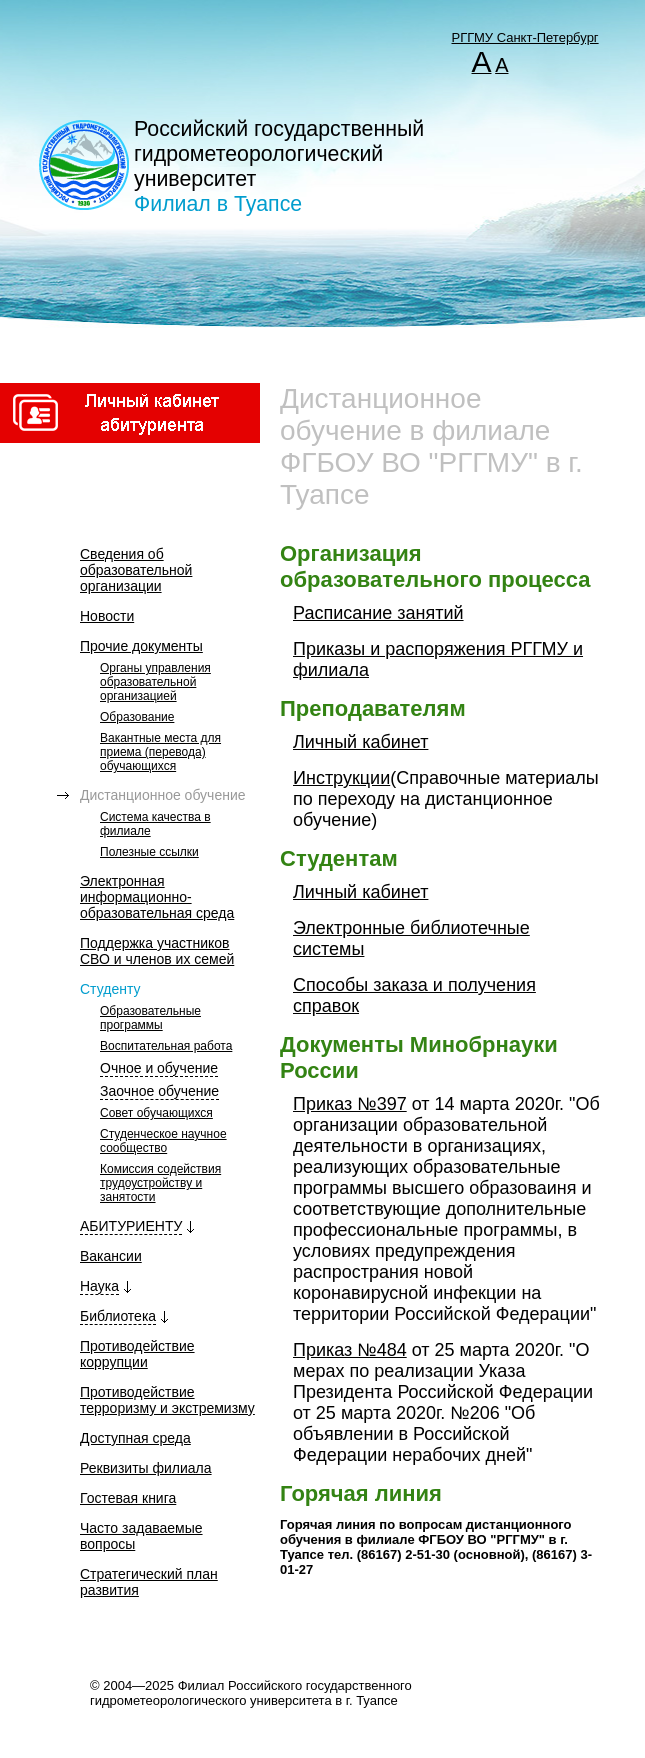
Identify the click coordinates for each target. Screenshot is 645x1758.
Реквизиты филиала (146, 1468)
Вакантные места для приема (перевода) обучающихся (160, 752)
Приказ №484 (350, 1350)
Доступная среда (135, 1438)
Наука (99, 1286)
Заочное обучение (159, 1091)
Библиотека (118, 1316)
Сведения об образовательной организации (136, 570)
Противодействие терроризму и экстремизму (167, 1400)
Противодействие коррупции (137, 1354)
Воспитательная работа (166, 1046)
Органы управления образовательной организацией (155, 682)
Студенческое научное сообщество (163, 1141)
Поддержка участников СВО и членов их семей (157, 951)
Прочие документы (141, 646)
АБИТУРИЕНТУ (131, 1226)
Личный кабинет (360, 742)
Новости (107, 616)
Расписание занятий (378, 613)
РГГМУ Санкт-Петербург (525, 37)
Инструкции (341, 778)
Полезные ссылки (149, 852)
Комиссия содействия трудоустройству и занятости (160, 1183)
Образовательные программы (150, 1018)
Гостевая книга (128, 1498)
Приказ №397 (350, 1104)
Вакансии (111, 1256)
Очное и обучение (159, 1068)
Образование (137, 717)
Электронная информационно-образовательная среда (157, 897)
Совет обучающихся (156, 1113)
